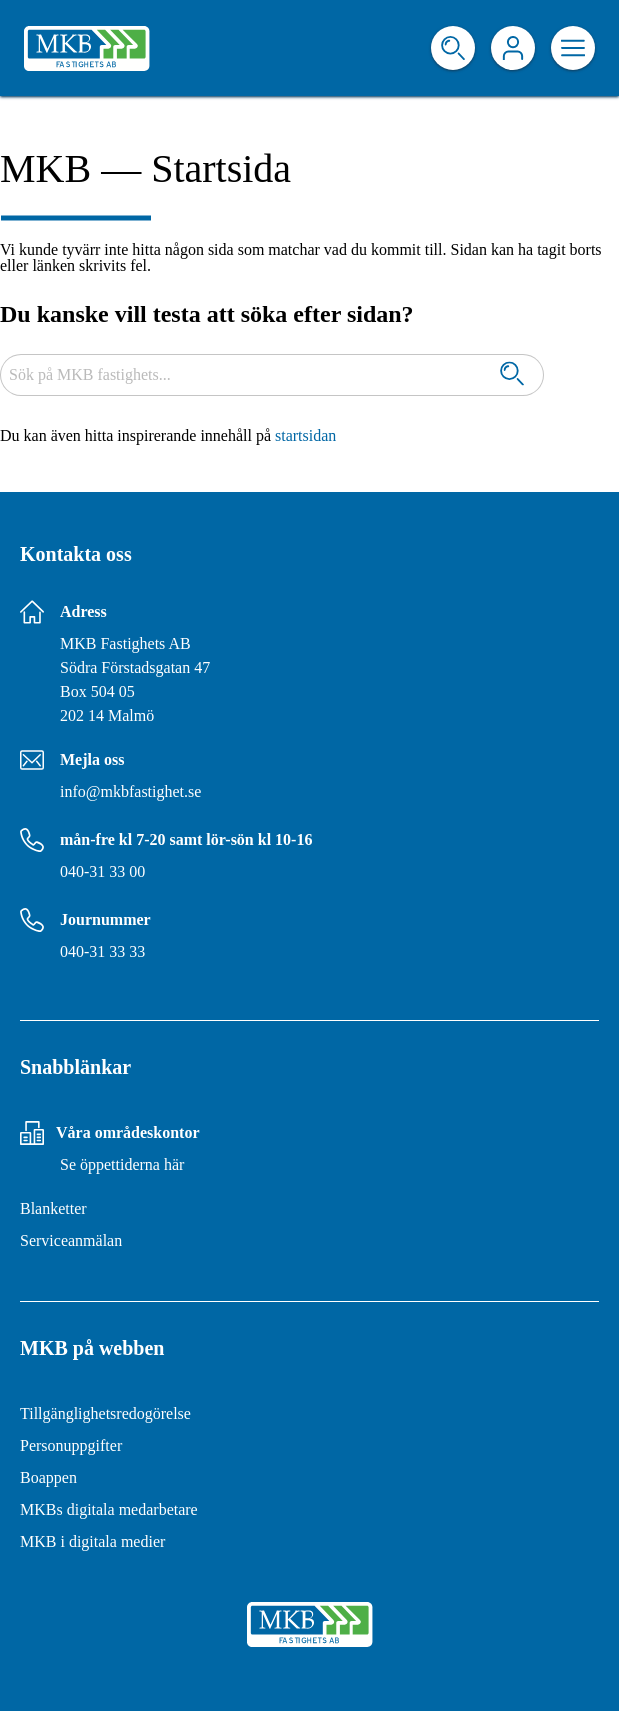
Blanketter (53, 1208)
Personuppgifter (71, 1445)
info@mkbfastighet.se (130, 791)
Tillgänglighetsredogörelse (105, 1413)
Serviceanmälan (71, 1240)
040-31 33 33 (102, 951)
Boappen (48, 1477)
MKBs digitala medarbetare (109, 1509)
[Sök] (512, 375)
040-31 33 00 (102, 871)
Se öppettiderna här (122, 1164)
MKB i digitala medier (92, 1541)
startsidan (305, 435)
